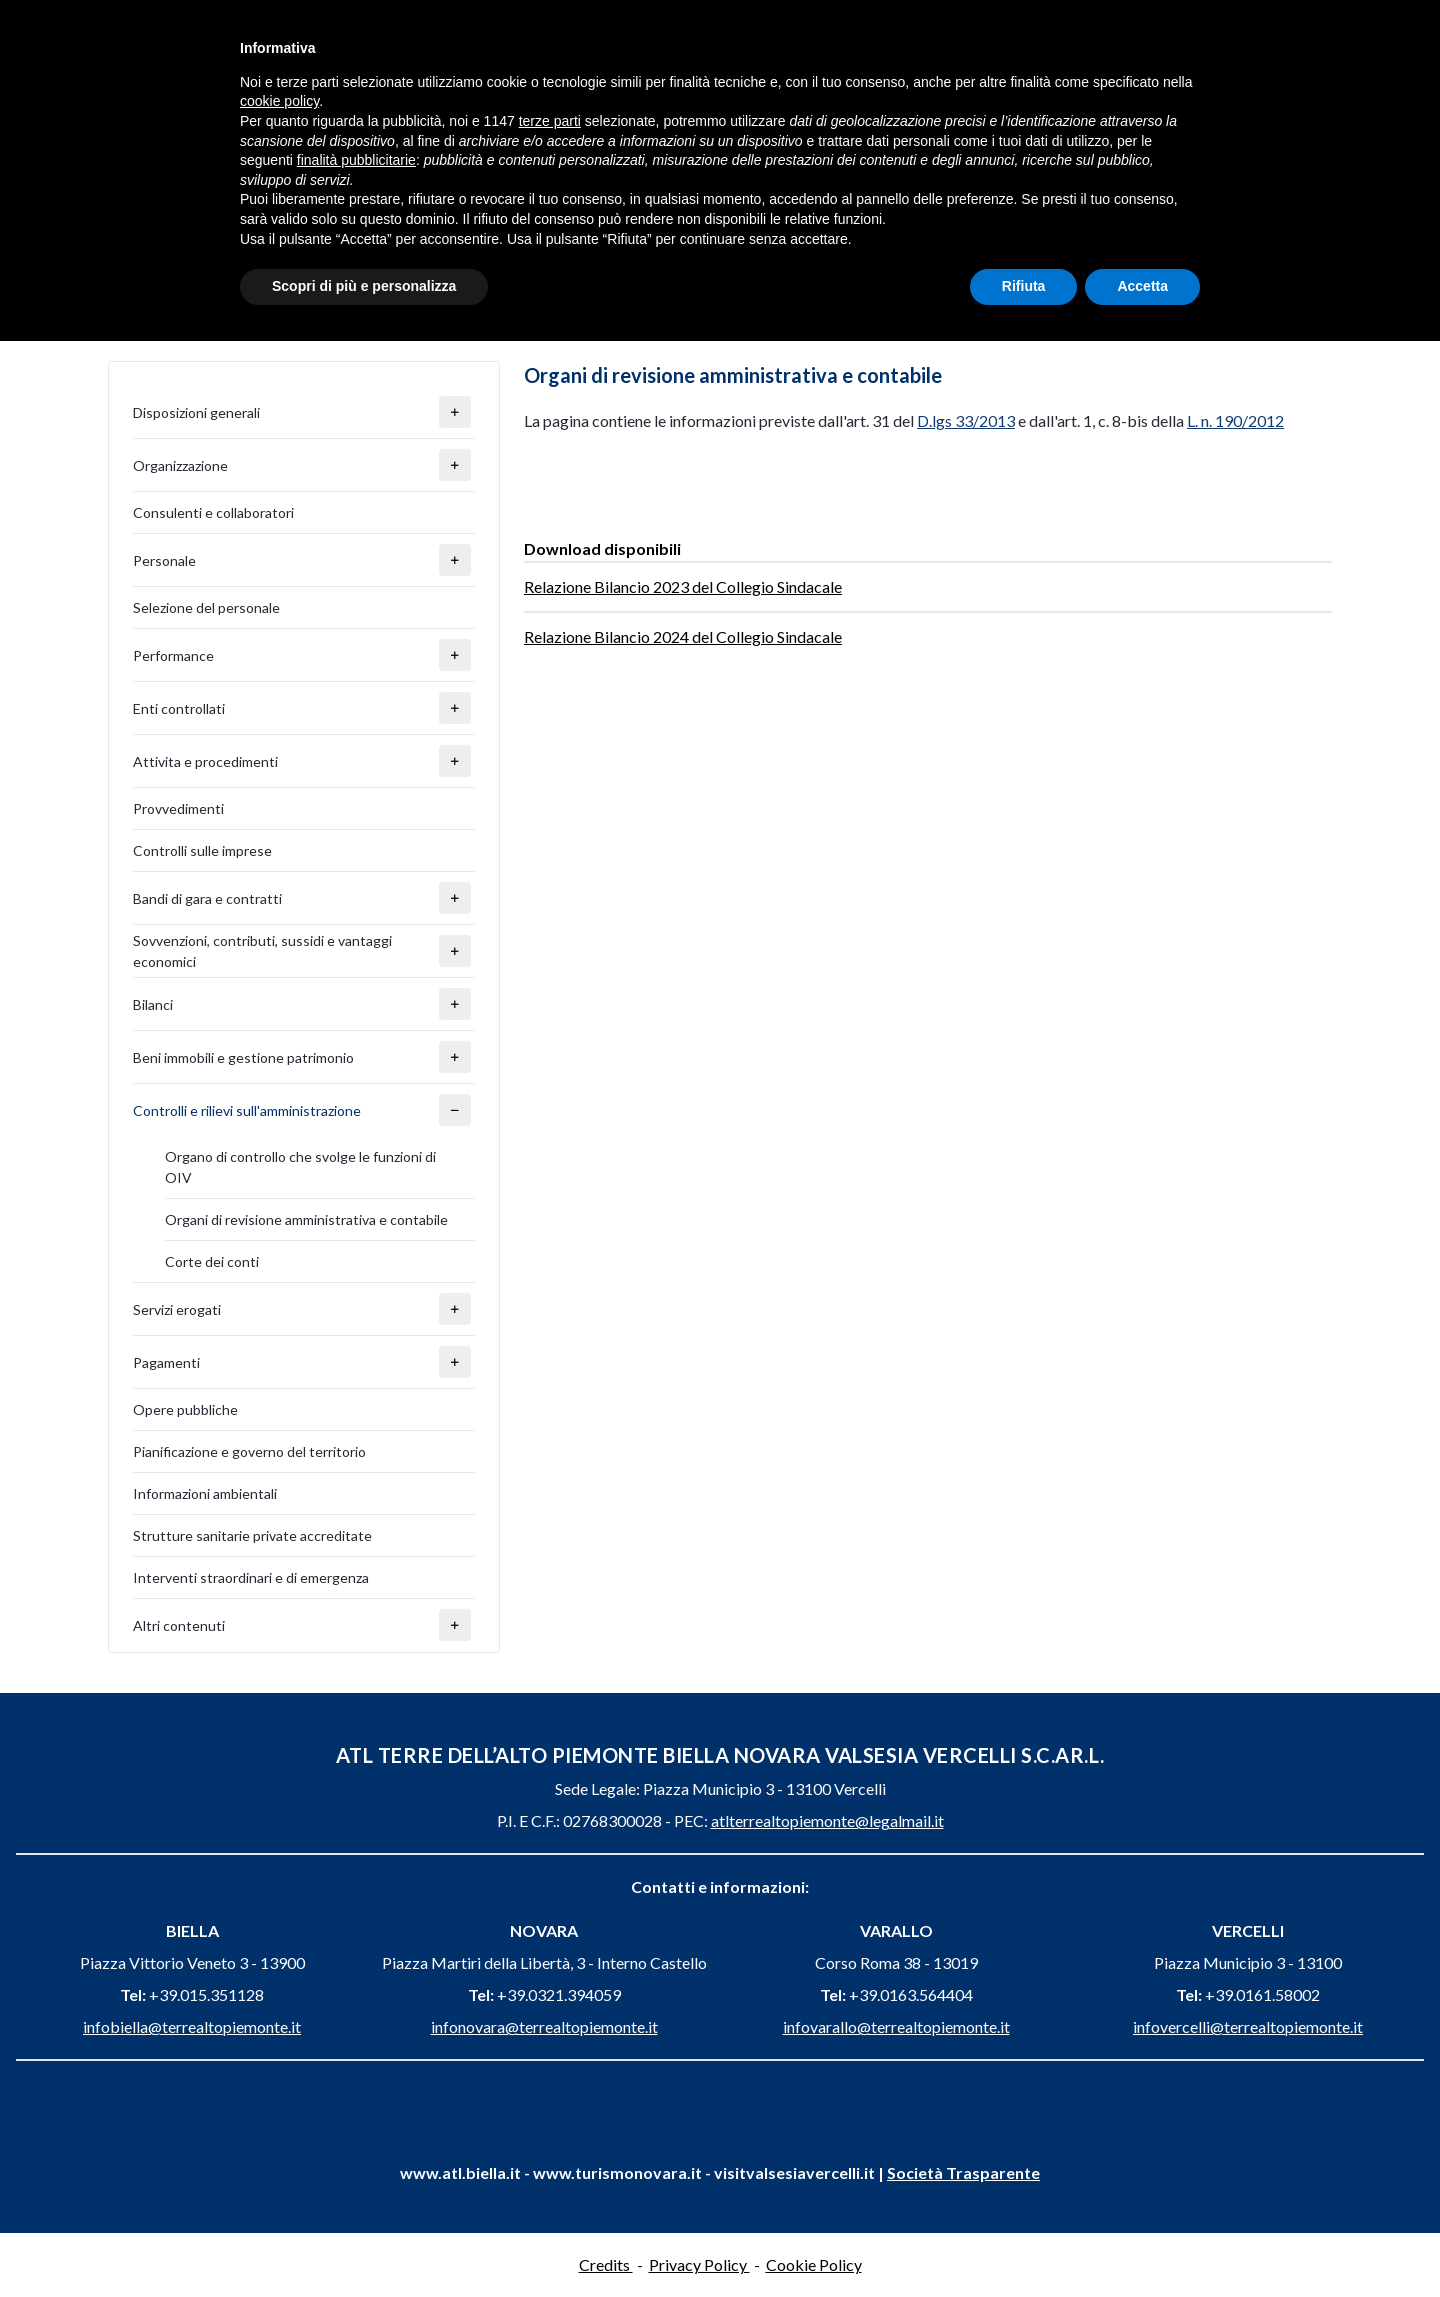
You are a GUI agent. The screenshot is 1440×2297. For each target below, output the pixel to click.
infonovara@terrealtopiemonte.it (544, 2026)
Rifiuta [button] (1024, 286)
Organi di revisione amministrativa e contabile (306, 1219)
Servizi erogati (177, 1309)
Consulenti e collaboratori (213, 512)
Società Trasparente (963, 2172)
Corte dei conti (212, 1261)
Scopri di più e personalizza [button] (364, 286)
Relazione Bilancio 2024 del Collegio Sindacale (683, 636)
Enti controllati (179, 708)
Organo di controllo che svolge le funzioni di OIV (300, 1167)
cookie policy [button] (279, 101)
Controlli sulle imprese (202, 850)
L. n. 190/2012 (1235, 420)
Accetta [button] (1142, 286)
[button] (455, 412)
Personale (164, 560)
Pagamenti (166, 1362)
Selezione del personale (206, 607)
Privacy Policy (699, 2264)
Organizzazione (180, 465)
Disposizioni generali (196, 412)
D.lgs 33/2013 (966, 420)
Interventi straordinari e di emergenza (251, 1577)
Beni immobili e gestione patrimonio (243, 1057)
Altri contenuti (179, 1625)
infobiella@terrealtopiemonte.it (192, 2026)
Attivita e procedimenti (205, 761)
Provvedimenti (178, 808)
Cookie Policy (814, 2264)
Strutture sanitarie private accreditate (252, 1535)
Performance (173, 655)
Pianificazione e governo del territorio (249, 1451)
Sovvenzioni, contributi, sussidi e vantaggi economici (262, 951)
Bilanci (153, 1004)
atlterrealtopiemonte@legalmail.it (827, 1820)
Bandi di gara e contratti (207, 898)
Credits (606, 2264)
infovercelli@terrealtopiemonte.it (1248, 2026)
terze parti (550, 121)
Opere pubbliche (185, 1409)
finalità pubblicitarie (356, 160)
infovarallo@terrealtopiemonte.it (896, 2026)
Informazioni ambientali (205, 1493)
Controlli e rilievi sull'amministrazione (247, 1110)
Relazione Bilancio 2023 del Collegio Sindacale (683, 586)
